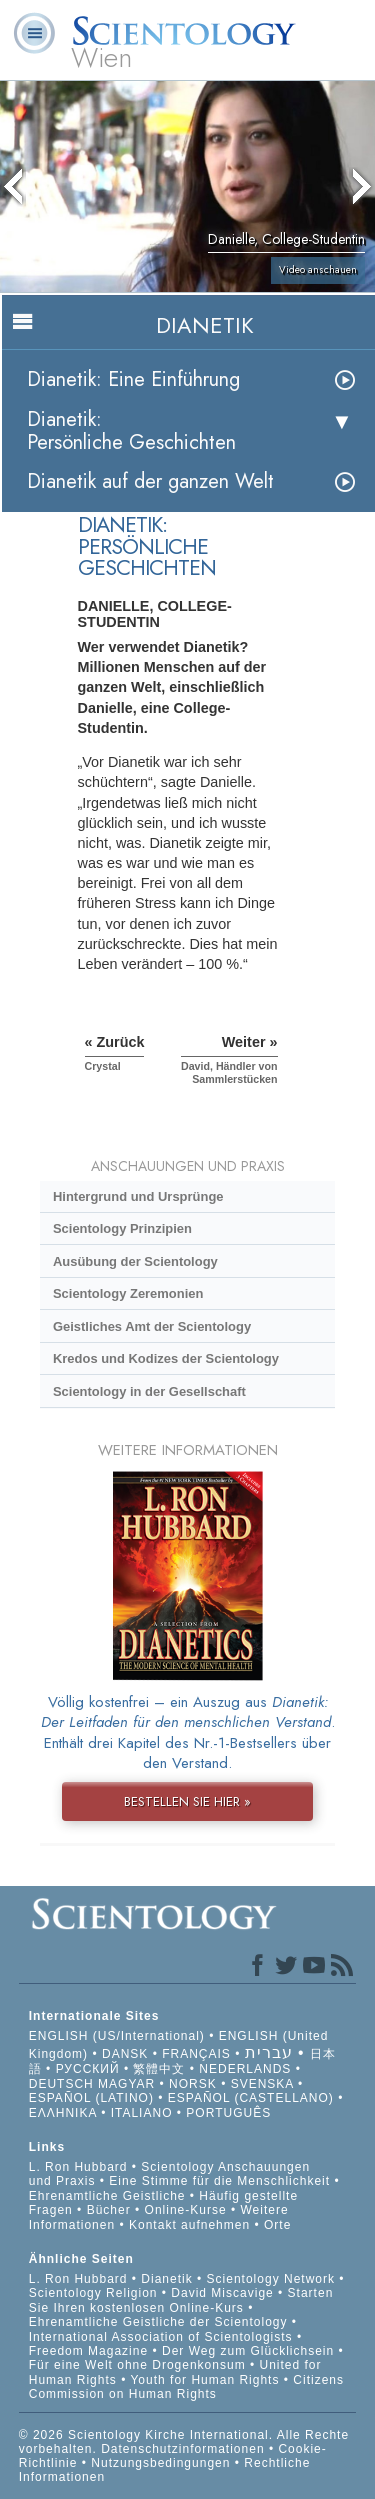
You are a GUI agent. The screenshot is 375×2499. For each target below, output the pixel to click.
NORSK (193, 2084)
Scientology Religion (93, 2293)
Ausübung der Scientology (135, 1261)
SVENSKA (262, 2084)
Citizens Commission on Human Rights (186, 2387)
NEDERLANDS (245, 2069)
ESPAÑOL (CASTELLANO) (251, 2098)
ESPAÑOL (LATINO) (91, 2098)
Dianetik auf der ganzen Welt (150, 481)
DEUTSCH (61, 2084)
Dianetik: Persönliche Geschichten (131, 431)
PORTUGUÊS (228, 2113)
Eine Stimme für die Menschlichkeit (219, 2181)
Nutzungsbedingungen (160, 2463)
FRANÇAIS (196, 2054)
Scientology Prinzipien (122, 1228)
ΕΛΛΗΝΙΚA (63, 2113)
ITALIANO (142, 2113)
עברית (269, 2052)
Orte (277, 2225)
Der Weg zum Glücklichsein (248, 2351)
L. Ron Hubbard (78, 2167)
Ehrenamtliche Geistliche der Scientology (158, 2322)
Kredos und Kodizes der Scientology (166, 1358)
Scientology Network (271, 2279)
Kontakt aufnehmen (189, 2225)
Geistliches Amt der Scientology (152, 1326)
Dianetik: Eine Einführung (133, 379)
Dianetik (166, 2279)
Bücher (109, 2210)
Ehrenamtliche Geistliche (107, 2196)
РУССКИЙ (88, 2069)
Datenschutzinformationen (182, 2449)
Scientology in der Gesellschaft (149, 1391)
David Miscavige (222, 2293)
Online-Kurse (188, 2210)
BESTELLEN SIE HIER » (187, 1801)
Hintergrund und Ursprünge (138, 1196)
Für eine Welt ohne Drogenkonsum (137, 2365)
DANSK (125, 2054)
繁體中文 (159, 2069)
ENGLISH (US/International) (117, 2036)
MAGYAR (126, 2084)
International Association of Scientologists (161, 2337)
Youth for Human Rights (206, 2380)
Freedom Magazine (88, 2351)
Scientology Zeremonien (128, 1293)
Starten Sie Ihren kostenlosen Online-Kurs (181, 2300)
